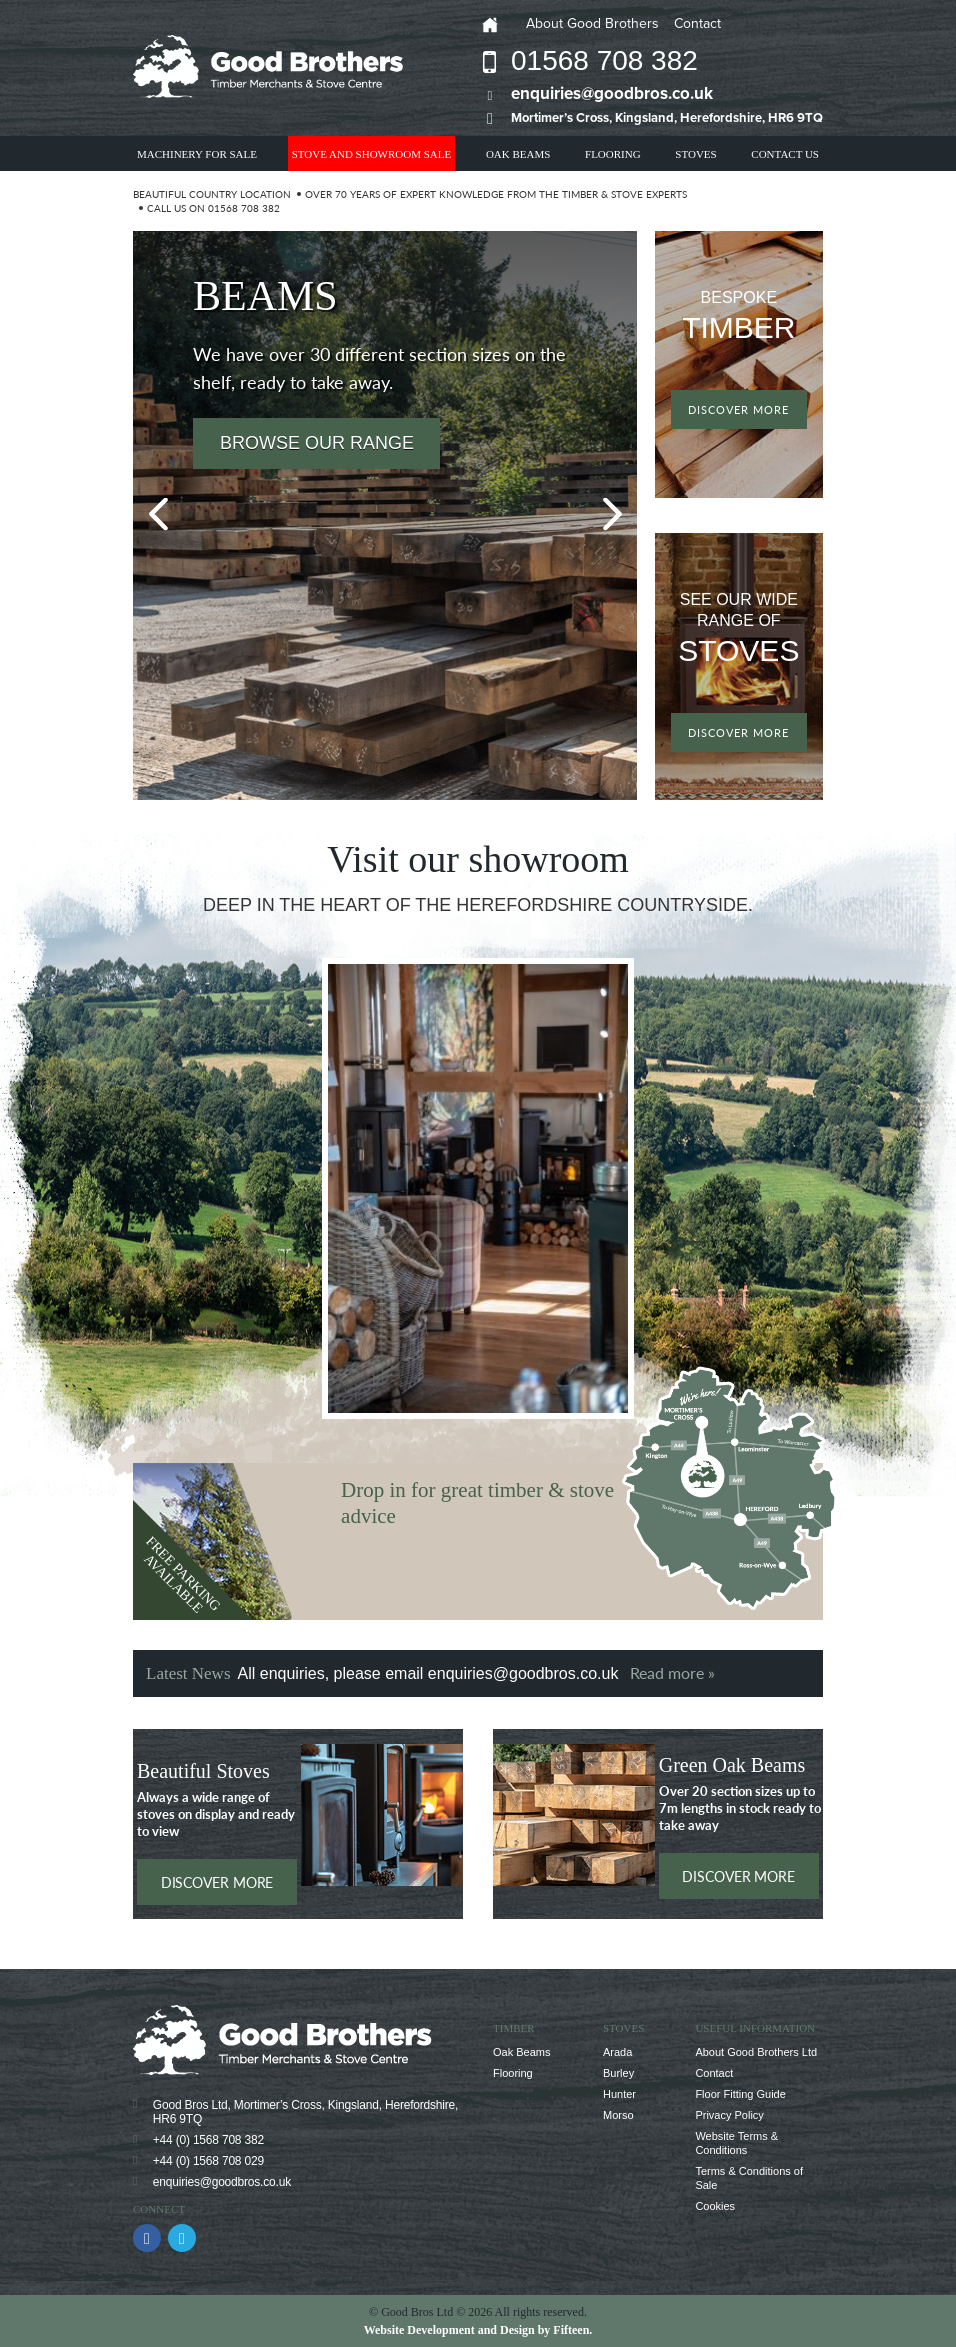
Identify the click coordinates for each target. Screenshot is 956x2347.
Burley (618, 2073)
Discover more (738, 409)
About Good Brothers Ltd (756, 2052)
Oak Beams (518, 154)
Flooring (613, 154)
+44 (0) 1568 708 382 (208, 2140)
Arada (617, 2052)
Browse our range (317, 443)
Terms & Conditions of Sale (749, 2178)
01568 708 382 (604, 60)
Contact (697, 23)
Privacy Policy (729, 2115)
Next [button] (612, 515)
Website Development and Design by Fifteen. (478, 2330)
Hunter (619, 2094)
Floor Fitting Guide (740, 2094)
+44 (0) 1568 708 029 (208, 2161)
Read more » (672, 1672)
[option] (385, 515)
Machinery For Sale (197, 154)
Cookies (715, 2206)
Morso (618, 2115)
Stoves (695, 154)
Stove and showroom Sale (372, 154)
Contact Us (785, 154)
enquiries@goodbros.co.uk (612, 93)
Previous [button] (158, 515)
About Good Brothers (592, 23)
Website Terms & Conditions (736, 2143)
